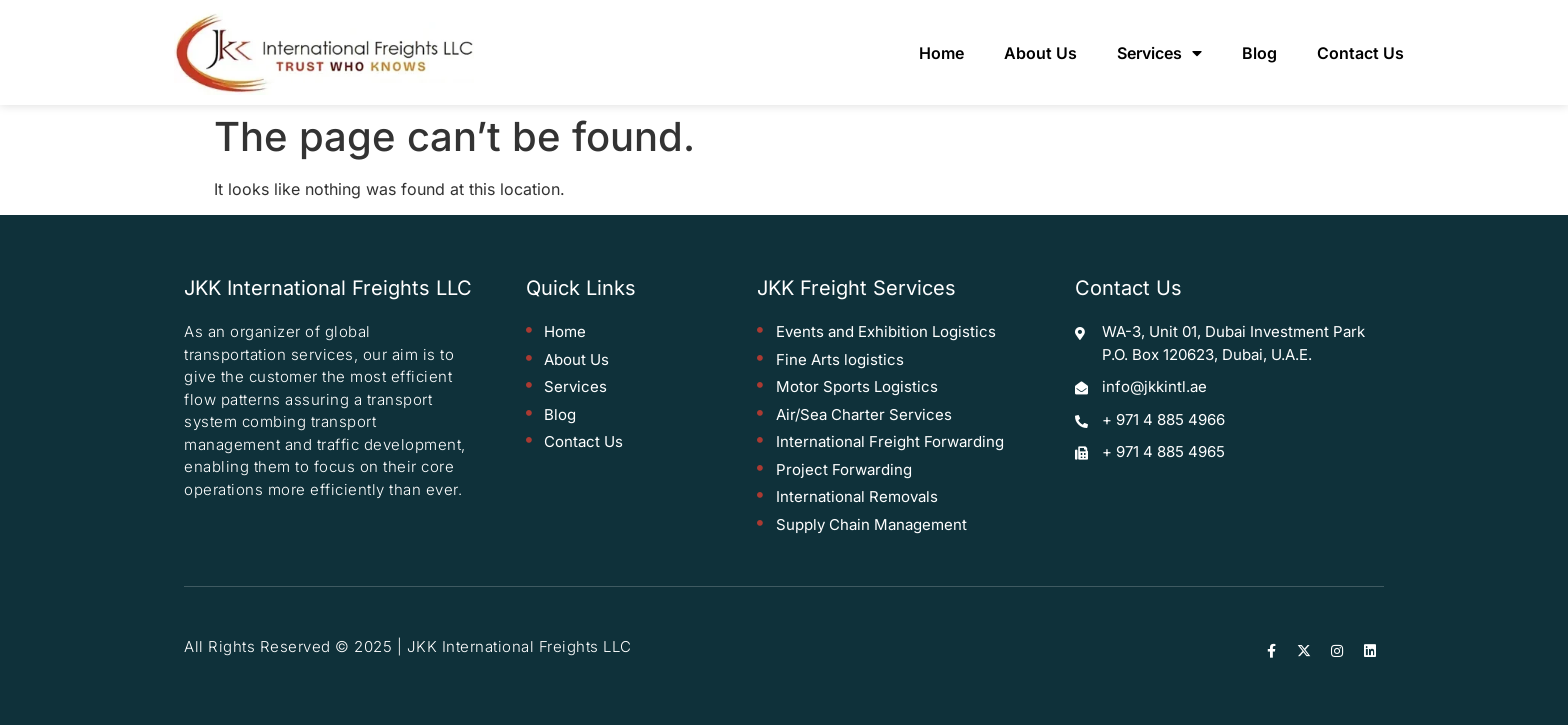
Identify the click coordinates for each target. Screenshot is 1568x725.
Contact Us (1360, 53)
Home (941, 53)
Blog (1259, 53)
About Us (1040, 53)
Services (1159, 53)
